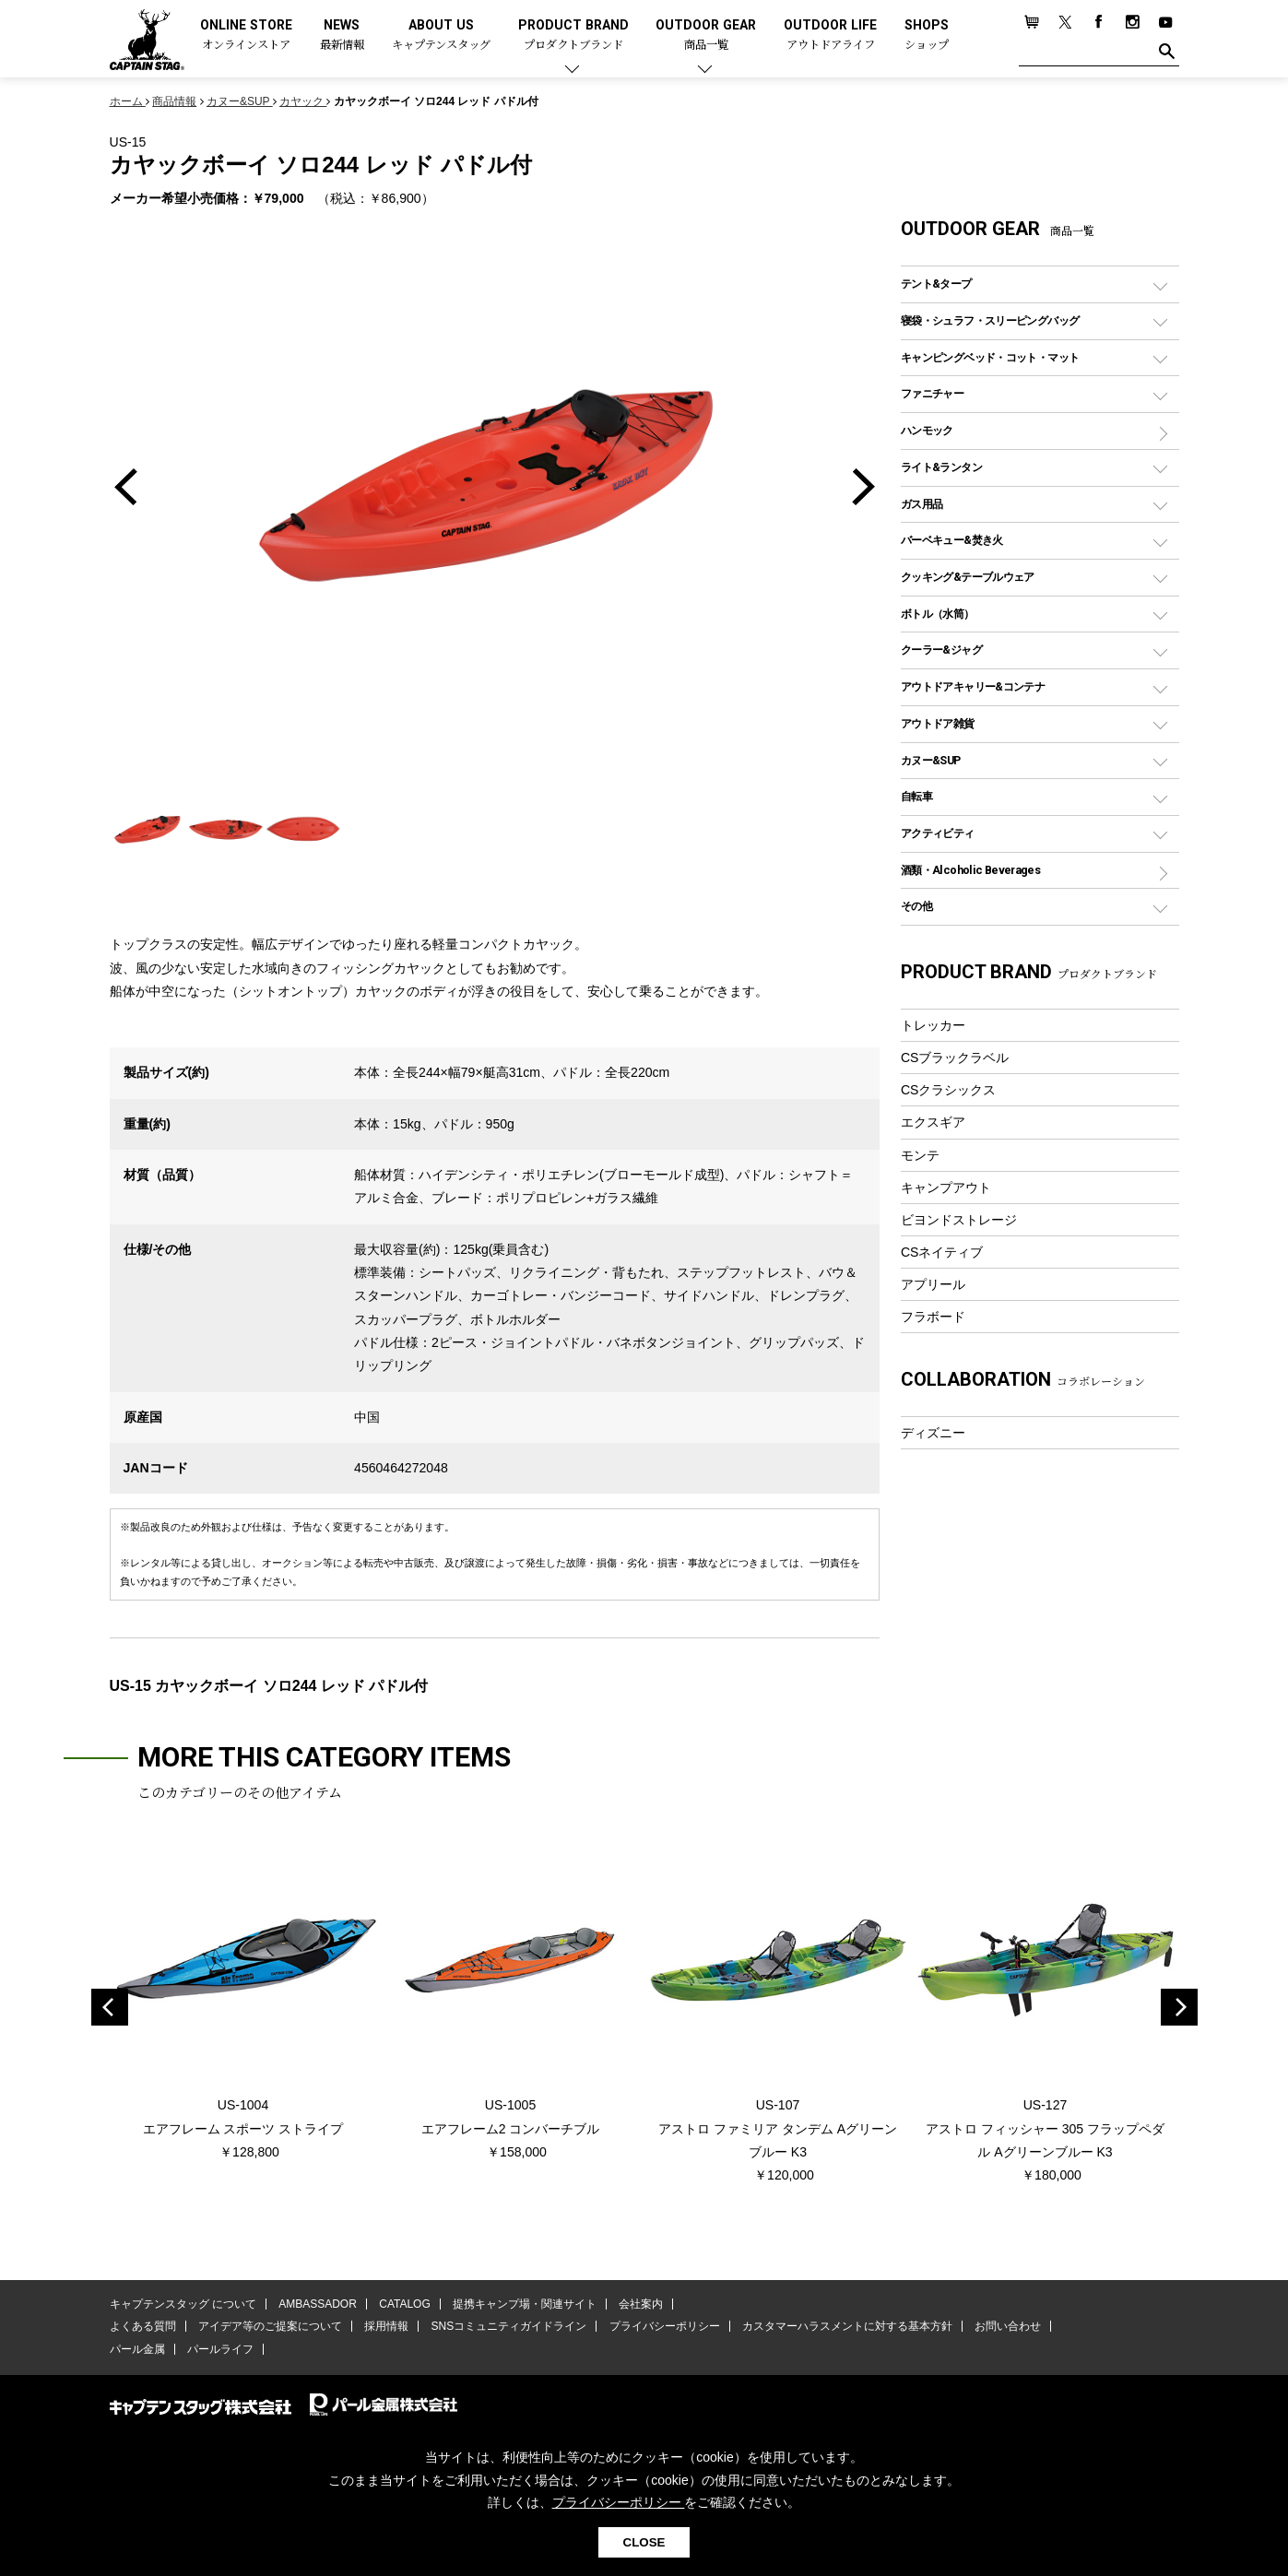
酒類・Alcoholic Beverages (970, 870)
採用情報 (386, 2326)
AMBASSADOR (317, 2304)
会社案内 (641, 2304)
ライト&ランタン (941, 467)
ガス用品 (922, 504)
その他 (916, 906)
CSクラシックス (949, 1089)
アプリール (933, 1284)
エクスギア (933, 1122)
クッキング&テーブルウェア (967, 577)
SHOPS (926, 35)
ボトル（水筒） (938, 613)
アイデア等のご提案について (270, 2326)
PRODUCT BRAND (573, 35)
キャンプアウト (946, 1187)
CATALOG (405, 2304)
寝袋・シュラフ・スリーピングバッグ (990, 320)
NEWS (342, 35)
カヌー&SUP (931, 760)
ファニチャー (932, 393)
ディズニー (933, 1432)
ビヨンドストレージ (959, 1219)
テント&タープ (936, 283)
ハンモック (927, 430)
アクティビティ (938, 833)
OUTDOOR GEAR (706, 35)
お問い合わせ (1008, 2326)
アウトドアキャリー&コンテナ (973, 686)
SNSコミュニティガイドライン (509, 2326)
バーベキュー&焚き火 (952, 540)
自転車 (916, 796)
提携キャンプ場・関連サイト (525, 2304)
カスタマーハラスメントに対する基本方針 (847, 2326)
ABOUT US (441, 35)
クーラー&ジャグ (941, 649)
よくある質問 (143, 2326)
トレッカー (933, 1025)
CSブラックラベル (955, 1057)
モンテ (920, 1155)
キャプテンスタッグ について (183, 2304)
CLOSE (644, 2542)
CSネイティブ (942, 1252)
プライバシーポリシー (664, 2326)
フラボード (933, 1316)
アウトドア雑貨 (938, 723)
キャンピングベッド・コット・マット (990, 357)
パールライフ (220, 2349)
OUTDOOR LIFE (830, 35)
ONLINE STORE (246, 35)
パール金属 (137, 2349)
